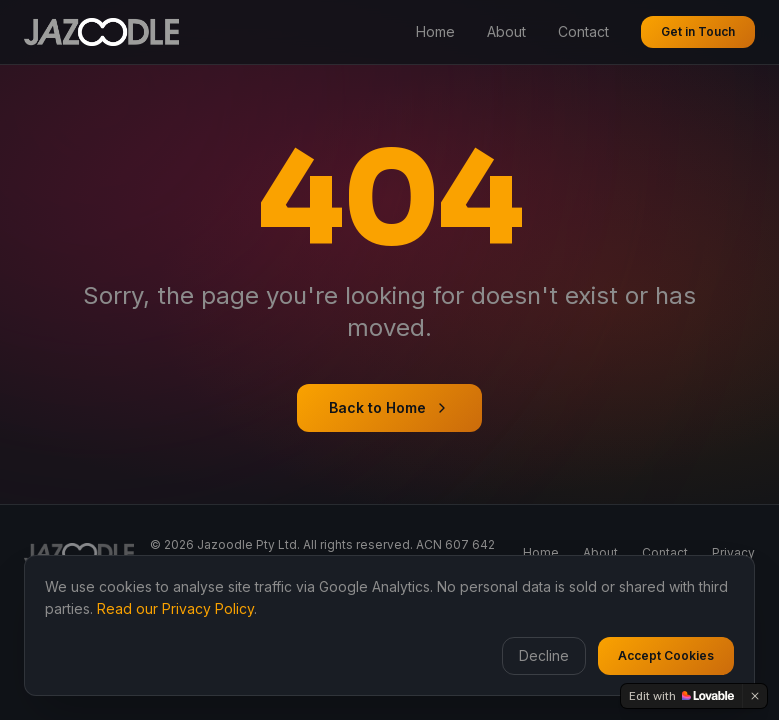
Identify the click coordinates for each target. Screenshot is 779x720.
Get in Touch (698, 31)
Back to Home (389, 407)
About (506, 31)
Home (435, 31)
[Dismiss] (755, 696)
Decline (544, 655)
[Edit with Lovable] (681, 696)
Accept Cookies (666, 655)
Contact (583, 31)
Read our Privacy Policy (175, 608)
